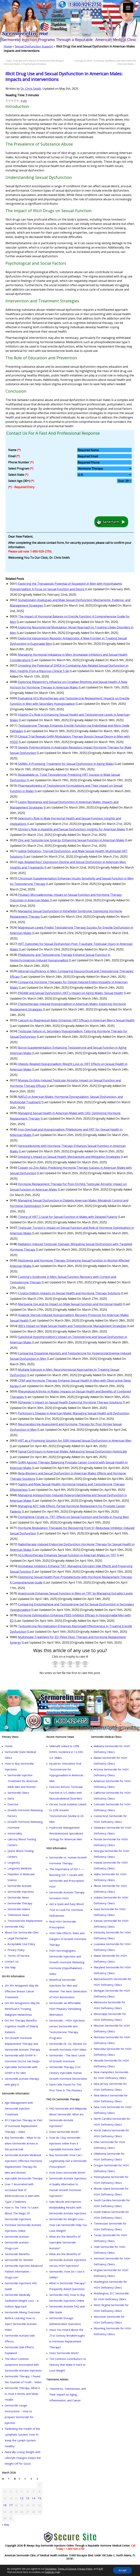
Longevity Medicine (19, 1868)
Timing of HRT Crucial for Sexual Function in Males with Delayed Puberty (67, 1217)
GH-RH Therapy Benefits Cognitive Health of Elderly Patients (21, 2026)
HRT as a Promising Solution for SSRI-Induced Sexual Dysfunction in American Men (74, 1441)
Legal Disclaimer (17, 1938)
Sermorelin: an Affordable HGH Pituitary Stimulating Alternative (65, 2008)
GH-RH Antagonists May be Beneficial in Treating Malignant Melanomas (22, 2008)
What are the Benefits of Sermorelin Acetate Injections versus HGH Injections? (67, 2259)
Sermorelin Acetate (19, 1886)
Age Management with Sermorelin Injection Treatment (19, 2108)
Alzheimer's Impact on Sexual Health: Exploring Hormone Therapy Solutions (70, 1402)
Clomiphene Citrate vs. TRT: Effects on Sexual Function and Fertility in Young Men (73, 1517)
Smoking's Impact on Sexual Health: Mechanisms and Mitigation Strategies (69, 1157)
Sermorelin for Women (19, 2260)
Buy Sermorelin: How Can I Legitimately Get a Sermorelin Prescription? (68, 2160)
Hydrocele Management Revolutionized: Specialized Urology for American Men (66, 1833)
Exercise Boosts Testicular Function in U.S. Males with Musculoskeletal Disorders (66, 1792)
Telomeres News (18, 1915)
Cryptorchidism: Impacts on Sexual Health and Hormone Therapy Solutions (69, 1293)
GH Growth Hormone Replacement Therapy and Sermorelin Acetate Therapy (22, 2043)
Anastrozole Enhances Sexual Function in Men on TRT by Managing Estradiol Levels (75, 1593)
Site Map (10, 1967)
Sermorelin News (18, 1897)
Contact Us (12, 1961)
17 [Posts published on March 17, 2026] (11, 2505)
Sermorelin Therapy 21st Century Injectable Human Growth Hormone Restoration (68, 2072)
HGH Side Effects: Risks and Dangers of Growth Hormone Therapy (67, 1939)
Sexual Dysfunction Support (34, 46)
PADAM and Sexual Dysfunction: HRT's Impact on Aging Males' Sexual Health (70, 993)
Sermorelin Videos (18, 1909)
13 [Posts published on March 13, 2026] (27, 2498)
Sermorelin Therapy (19, 1903)
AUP (100, 2568)
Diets (10, 1798)
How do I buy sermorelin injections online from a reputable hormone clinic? (65, 2143)
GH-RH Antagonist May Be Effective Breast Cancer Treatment (21, 1991)
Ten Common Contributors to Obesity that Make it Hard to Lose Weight (67, 2364)
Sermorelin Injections (20, 1891)
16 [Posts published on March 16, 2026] (5, 2505)
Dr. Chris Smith (31, 89)
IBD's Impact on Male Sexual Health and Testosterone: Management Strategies (72, 1326)
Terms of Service (67, 2568)
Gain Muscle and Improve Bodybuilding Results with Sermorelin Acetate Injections (67, 2207)
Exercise (12, 1804)
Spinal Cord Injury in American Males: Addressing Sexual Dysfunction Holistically (72, 1451)
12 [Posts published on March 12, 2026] (21, 2498)
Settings (49, 2572)
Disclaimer (51, 2568)
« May (5, 2524)
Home (8, 46)
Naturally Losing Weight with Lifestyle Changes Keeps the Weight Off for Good (23, 2457)
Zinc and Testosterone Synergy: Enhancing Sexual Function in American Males (71, 840)
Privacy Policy (16, 1950)
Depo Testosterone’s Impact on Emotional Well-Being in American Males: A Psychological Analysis (34, 62)
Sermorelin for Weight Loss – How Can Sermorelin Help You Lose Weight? (68, 2225)
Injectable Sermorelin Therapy (24, 2178)
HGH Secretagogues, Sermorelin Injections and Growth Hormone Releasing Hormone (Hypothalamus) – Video (66, 1962)
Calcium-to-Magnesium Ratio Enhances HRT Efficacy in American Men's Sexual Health (76, 1020)
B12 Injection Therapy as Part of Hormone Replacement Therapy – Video (23, 2126)
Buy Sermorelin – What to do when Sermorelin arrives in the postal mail (23, 2143)
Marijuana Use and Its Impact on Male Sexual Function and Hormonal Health (70, 1304)
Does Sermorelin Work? (64, 2132)
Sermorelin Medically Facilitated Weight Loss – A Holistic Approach (21, 2300)
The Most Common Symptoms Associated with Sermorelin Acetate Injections (23, 2364)
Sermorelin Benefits (17, 2254)
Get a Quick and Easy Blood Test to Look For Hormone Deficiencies (66, 1909)
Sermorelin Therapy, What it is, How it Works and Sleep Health (22, 2393)
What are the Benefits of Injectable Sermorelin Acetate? (64, 2242)
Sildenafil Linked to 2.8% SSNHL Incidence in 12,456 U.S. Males (66, 1751)
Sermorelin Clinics (18, 1792)
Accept (122, 2570)
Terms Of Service (18, 1955)
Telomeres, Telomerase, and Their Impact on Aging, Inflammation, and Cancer (67, 2394)
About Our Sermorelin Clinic (22, 1932)
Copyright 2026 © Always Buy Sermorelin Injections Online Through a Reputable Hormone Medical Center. (68, 2545)
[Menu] (128, 8)
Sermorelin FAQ (14, 1926)
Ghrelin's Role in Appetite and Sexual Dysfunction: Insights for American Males (71, 829)
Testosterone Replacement (24, 1920)
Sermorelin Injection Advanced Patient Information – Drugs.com (24, 2271)
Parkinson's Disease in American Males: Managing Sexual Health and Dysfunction (73, 1413)
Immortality (14, 1833)
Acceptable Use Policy (21, 1944)
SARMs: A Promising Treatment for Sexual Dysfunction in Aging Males (66, 764)
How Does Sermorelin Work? (67, 2172)
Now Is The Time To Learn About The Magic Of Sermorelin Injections (21, 2213)
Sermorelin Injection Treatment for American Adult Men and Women (22, 1781)
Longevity (13, 1862)
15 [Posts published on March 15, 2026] (39, 2498)
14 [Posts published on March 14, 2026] (33, 2498)
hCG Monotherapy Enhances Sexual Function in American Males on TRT (67, 1555)
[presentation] (33, 503)
